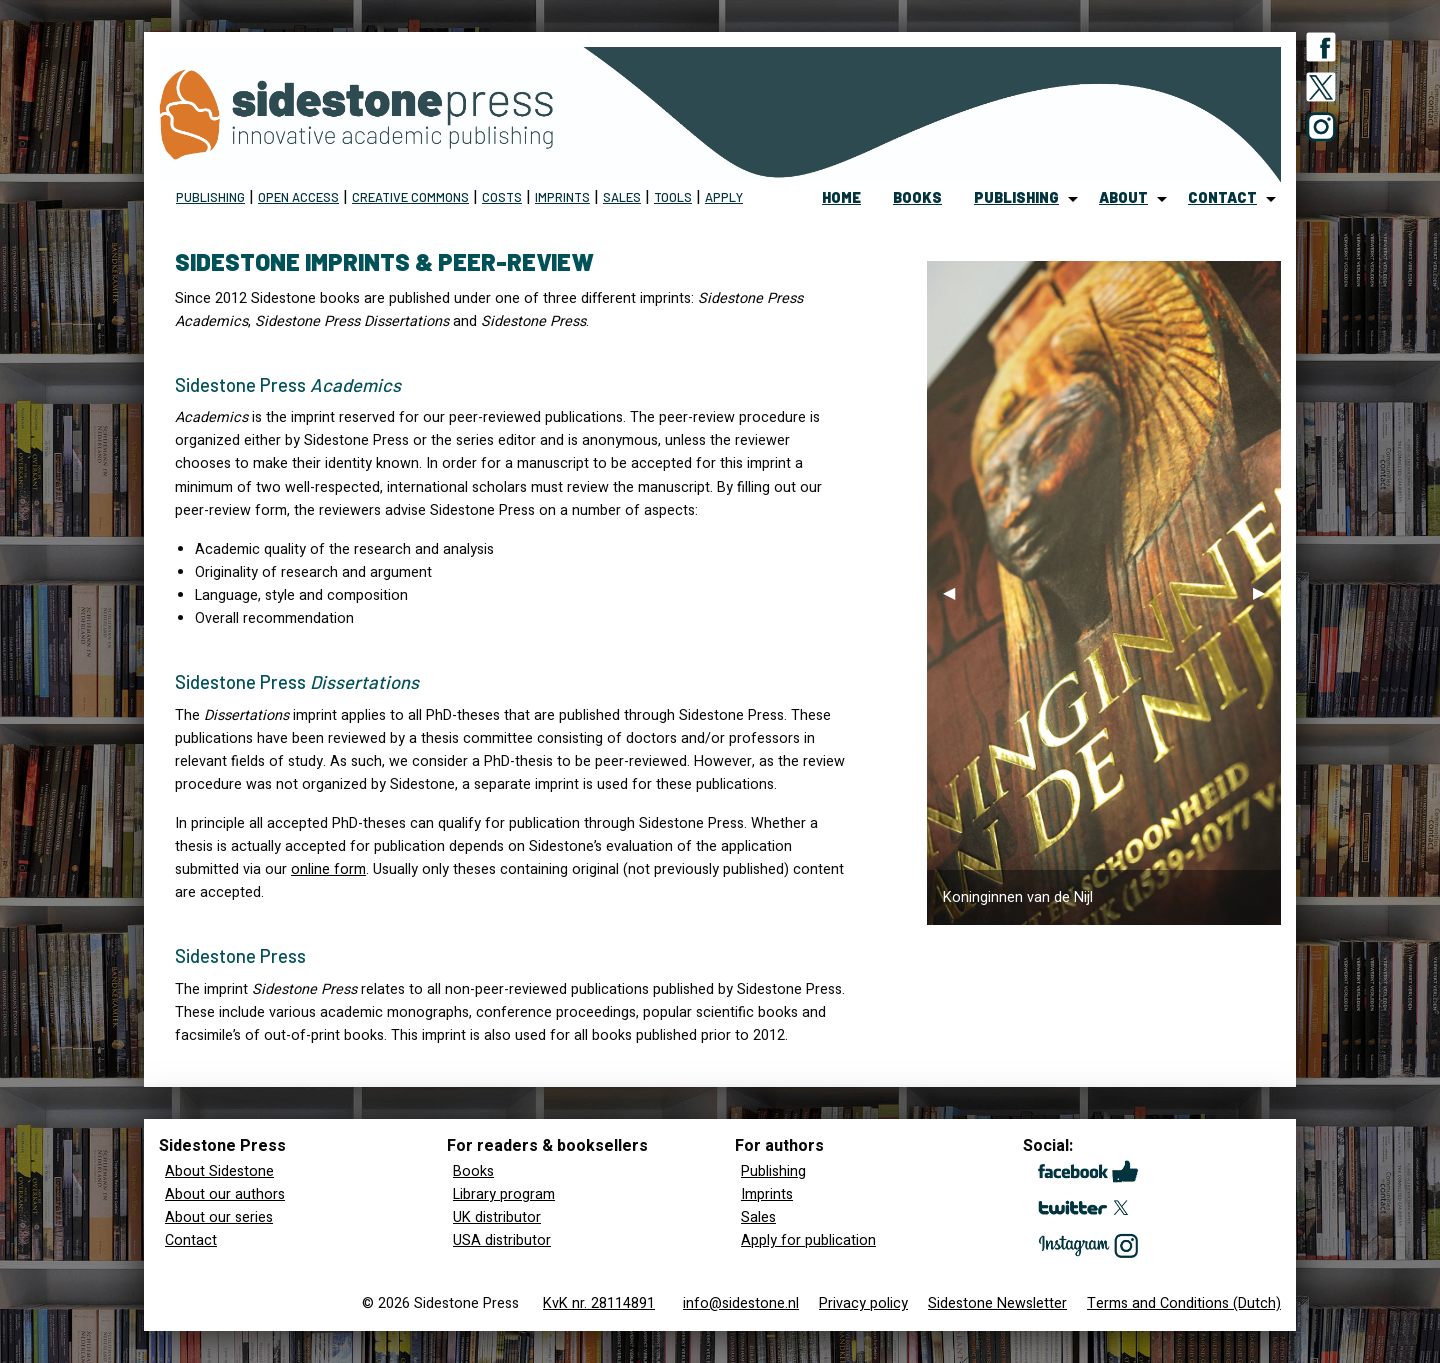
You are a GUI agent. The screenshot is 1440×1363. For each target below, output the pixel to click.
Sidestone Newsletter (997, 1303)
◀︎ (957, 599)
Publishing (210, 197)
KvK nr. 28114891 (599, 1303)
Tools (673, 197)
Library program (504, 1194)
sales (622, 197)
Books (473, 1171)
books (917, 197)
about (1123, 197)
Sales (758, 1217)
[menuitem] (841, 199)
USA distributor (502, 1240)
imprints (562, 197)
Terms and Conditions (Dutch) (1184, 1303)
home (841, 197)
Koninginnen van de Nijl (1018, 897)
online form (328, 869)
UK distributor (497, 1217)
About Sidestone (219, 1171)
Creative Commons (410, 197)
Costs (502, 197)
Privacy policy (863, 1303)
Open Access (298, 197)
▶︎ (1267, 599)
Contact (191, 1240)
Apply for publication (808, 1240)
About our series (219, 1217)
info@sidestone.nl (741, 1303)
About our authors (225, 1194)
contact (1222, 197)
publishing (1016, 197)
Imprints (767, 1194)
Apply (724, 197)
